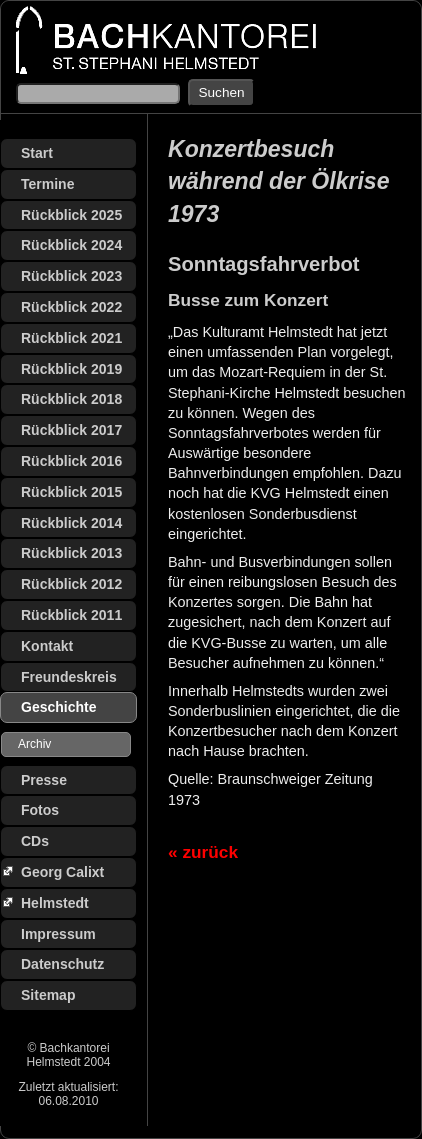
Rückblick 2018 (71, 399)
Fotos (40, 810)
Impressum (58, 934)
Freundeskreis (69, 677)
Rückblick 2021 (71, 338)
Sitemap (48, 995)
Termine (47, 184)
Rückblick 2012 (71, 584)
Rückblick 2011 (71, 615)
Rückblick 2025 (71, 215)
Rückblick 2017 (71, 430)
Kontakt (47, 646)
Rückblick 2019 (71, 369)
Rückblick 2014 (71, 523)
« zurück (203, 852)
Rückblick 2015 (71, 492)
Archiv (34, 744)
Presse (44, 780)
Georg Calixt (62, 872)
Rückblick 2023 (71, 276)
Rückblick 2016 (71, 461)
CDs (35, 841)
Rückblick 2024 (71, 245)
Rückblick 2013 (71, 553)
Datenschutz (62, 964)
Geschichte (58, 707)
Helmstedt (55, 903)
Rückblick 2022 (71, 307)
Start (37, 153)
